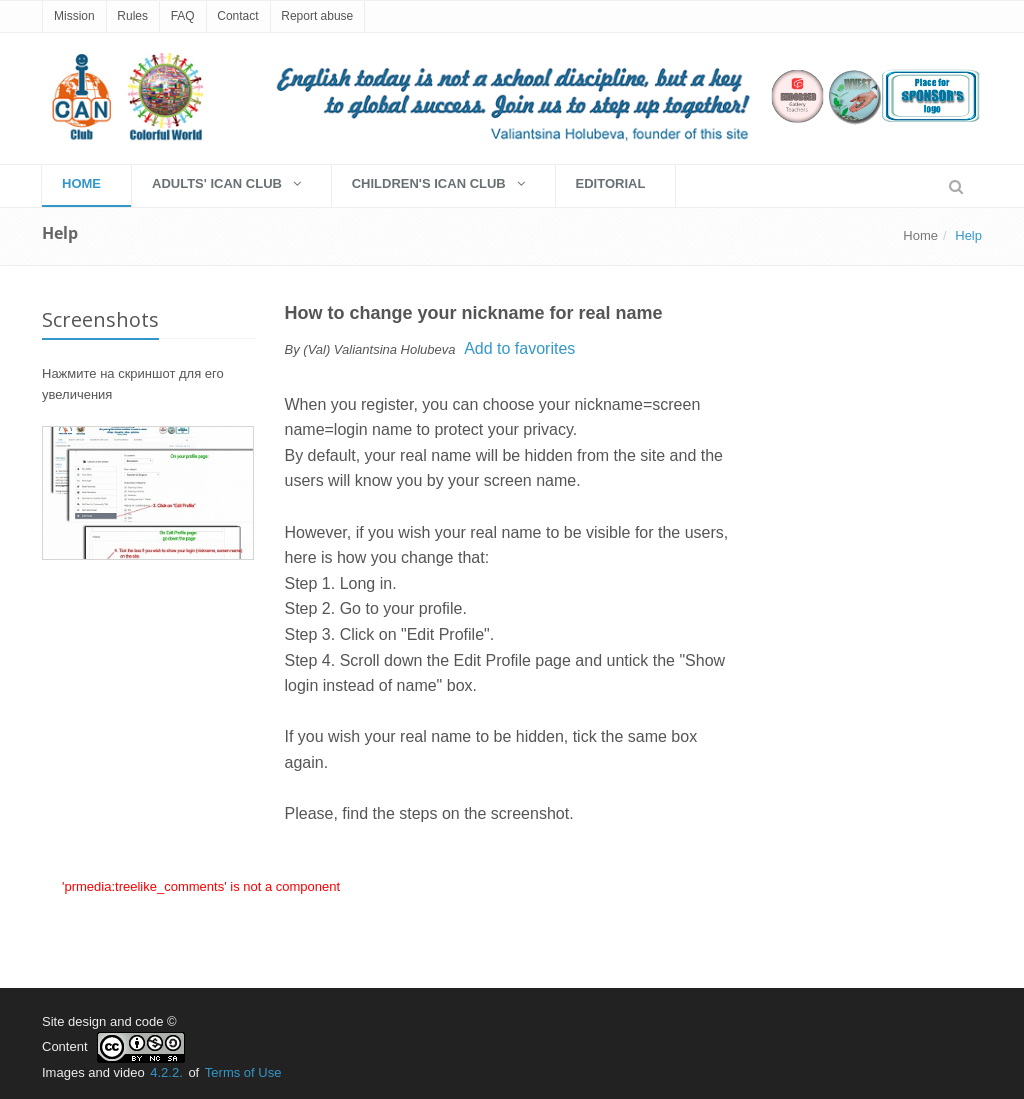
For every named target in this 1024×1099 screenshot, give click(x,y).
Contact (237, 16)
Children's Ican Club (438, 183)
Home (920, 235)
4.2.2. (166, 1072)
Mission (74, 16)
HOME (81, 183)
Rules (132, 16)
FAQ (183, 16)
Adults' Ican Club (226, 183)
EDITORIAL (611, 183)
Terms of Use (243, 1072)
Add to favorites (519, 348)
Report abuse (317, 16)
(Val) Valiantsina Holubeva (379, 349)
